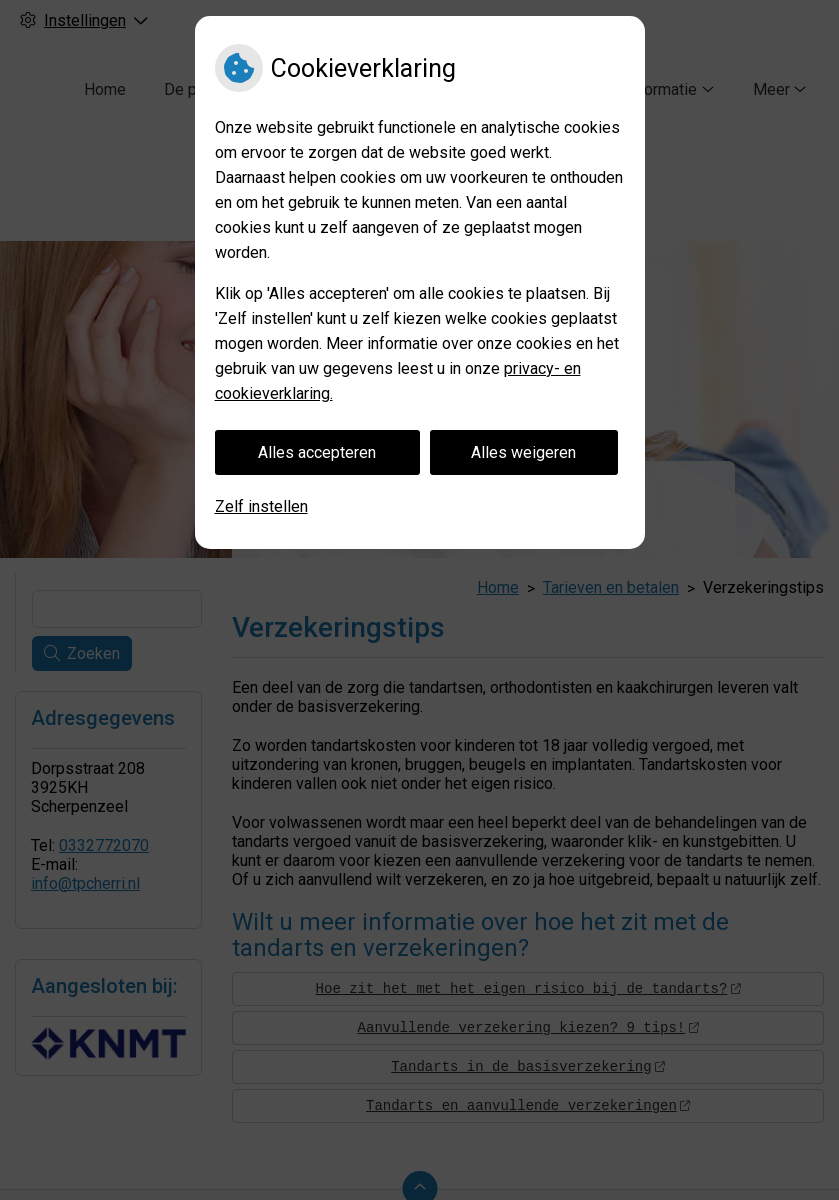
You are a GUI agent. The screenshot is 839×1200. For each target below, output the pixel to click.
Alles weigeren (523, 452)
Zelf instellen (261, 506)
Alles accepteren (317, 452)
